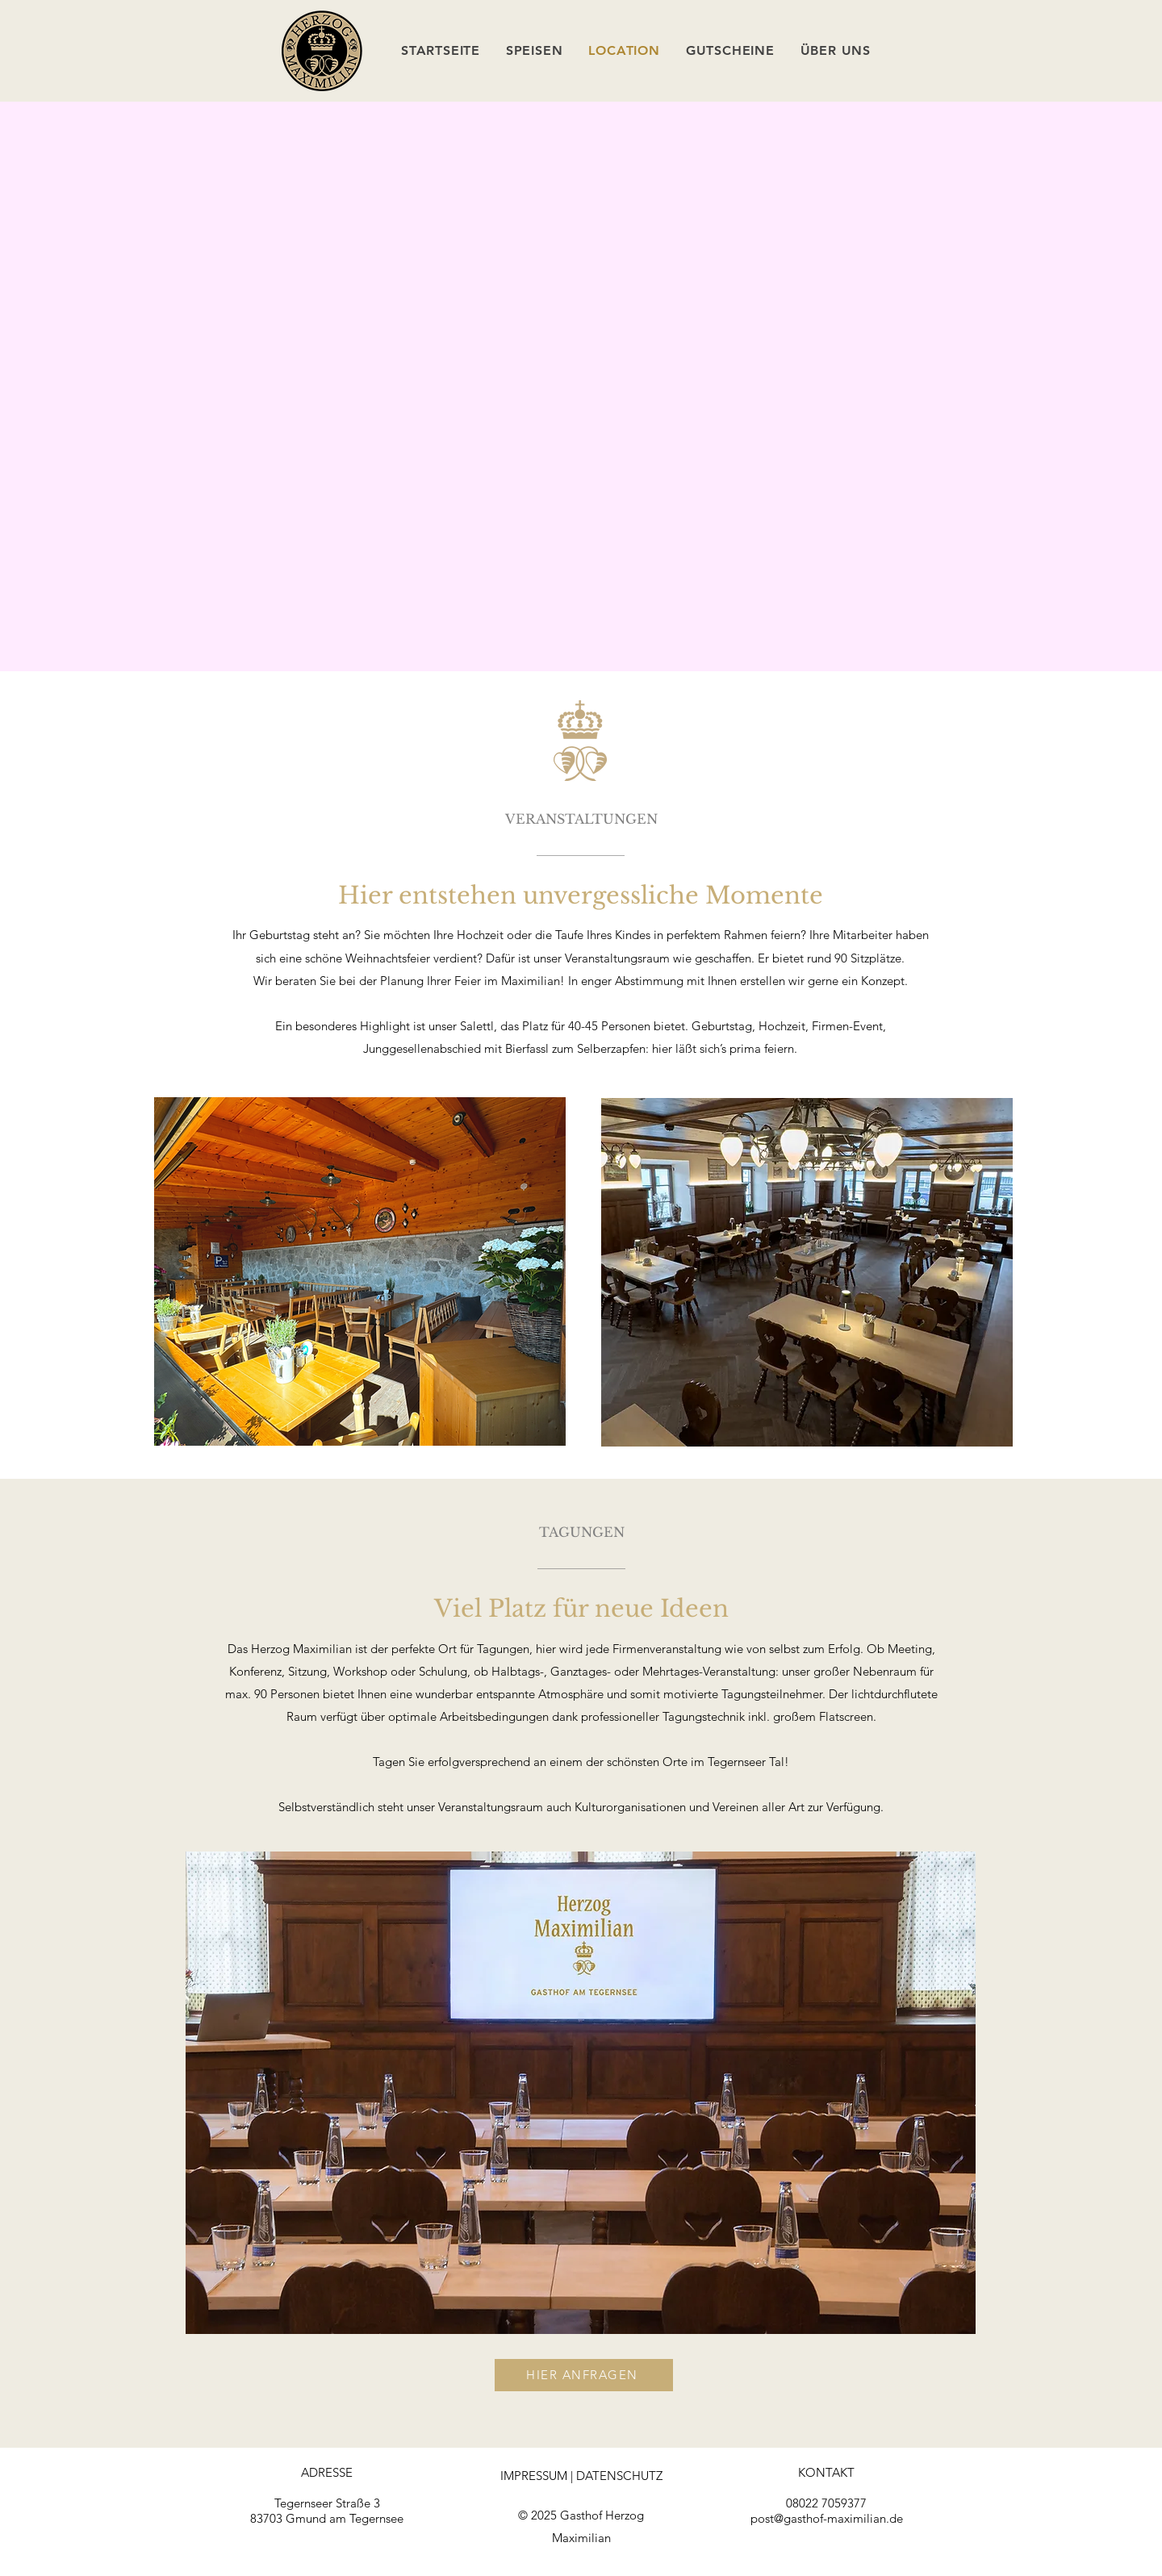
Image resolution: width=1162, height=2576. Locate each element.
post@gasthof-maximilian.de (826, 2518)
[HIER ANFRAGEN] (584, 2375)
